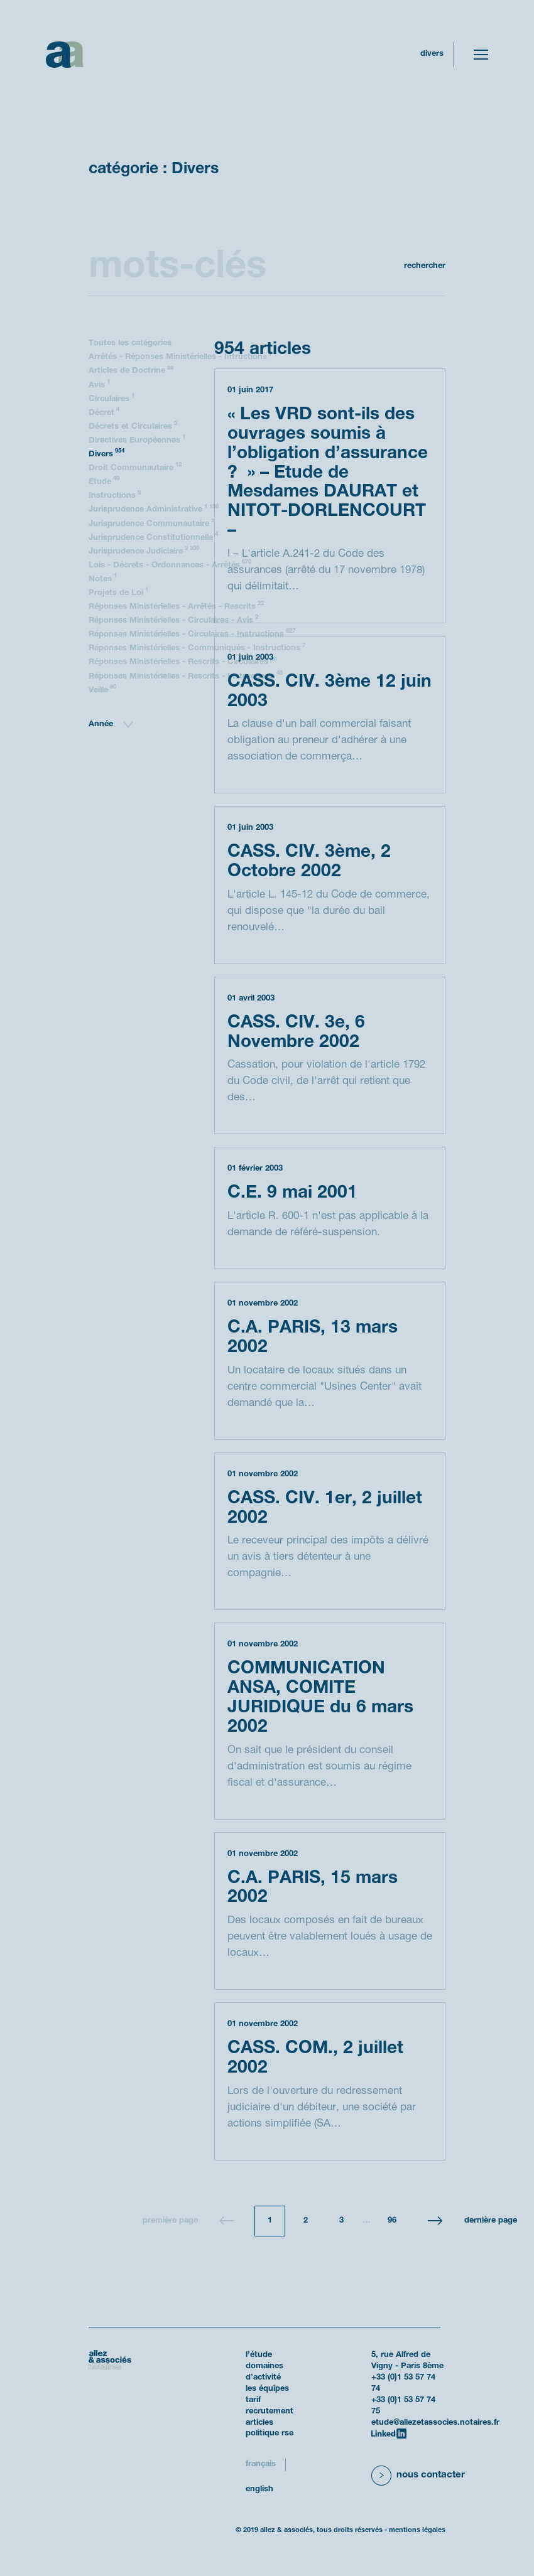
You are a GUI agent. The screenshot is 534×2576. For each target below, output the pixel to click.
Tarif (253, 2400)
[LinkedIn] (388, 2434)
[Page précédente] (226, 2221)
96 (392, 2220)
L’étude (259, 2355)
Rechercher (424, 266)
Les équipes (267, 2389)
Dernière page (490, 2220)
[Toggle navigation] (481, 55)
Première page (170, 2220)
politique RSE (269, 2433)
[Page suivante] (435, 2221)
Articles (259, 2423)
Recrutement (269, 2411)
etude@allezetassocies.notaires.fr (435, 2423)
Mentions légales (417, 2530)
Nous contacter (430, 2475)
